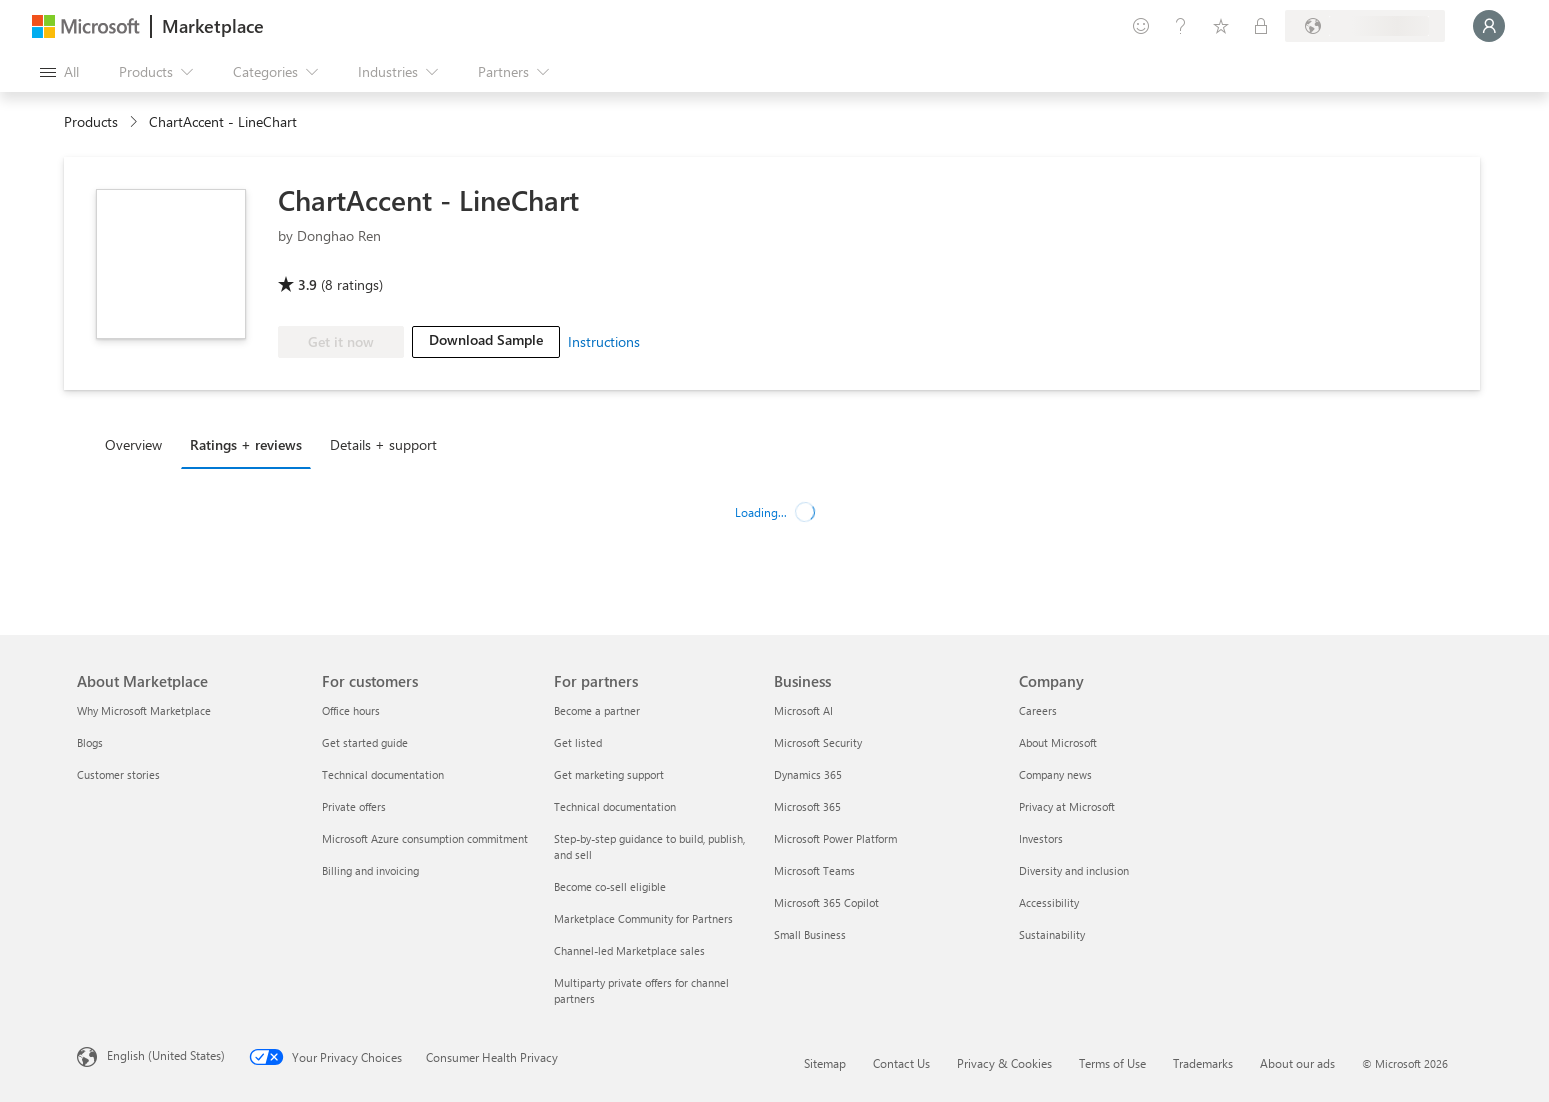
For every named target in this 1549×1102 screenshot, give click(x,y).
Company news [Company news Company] (1055, 774)
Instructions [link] (604, 341)
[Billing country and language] (1365, 26)
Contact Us (901, 1063)
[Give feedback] (1141, 26)
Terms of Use (1112, 1063)
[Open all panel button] (59, 72)
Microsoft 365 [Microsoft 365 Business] (807, 806)
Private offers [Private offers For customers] (354, 806)
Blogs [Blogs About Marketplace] (90, 742)
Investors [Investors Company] (1041, 838)
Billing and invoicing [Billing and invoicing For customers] (370, 870)
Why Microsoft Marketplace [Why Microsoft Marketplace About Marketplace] (144, 710)
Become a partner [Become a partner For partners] (597, 710)
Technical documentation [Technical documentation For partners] (615, 806)
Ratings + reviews (246, 444)
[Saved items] (1221, 26)
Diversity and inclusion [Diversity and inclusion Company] (1074, 870)
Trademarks (1203, 1063)
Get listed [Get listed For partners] (578, 742)
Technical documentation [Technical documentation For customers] (383, 774)
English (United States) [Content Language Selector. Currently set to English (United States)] (166, 1055)
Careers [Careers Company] (1038, 710)
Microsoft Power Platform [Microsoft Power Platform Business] (835, 838)
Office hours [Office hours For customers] (351, 710)
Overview (133, 444)
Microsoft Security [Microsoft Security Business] (818, 742)
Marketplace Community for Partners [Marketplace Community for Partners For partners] (643, 918)
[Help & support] (1181, 26)
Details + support (383, 444)
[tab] (138, 444)
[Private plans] (1261, 26)
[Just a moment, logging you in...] (1489, 26)
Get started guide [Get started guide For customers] (365, 742)
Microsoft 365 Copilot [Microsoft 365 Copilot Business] (826, 902)
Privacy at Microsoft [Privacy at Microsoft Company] (1067, 806)
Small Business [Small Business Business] (810, 934)
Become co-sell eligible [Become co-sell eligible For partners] (610, 886)
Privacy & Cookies (1004, 1063)
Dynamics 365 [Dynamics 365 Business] (808, 774)
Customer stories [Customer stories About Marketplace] (118, 774)
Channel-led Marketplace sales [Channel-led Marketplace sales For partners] (629, 950)
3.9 (307, 284)
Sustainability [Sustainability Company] (1052, 934)
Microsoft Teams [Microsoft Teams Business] (814, 870)
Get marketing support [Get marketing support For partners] (609, 774)
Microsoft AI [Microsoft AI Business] (803, 710)
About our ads (1297, 1063)
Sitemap (825, 1063)
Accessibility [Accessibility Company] (1049, 902)
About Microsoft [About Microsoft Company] (1058, 742)
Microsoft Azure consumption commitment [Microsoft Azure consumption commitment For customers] (425, 838)
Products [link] (91, 121)
